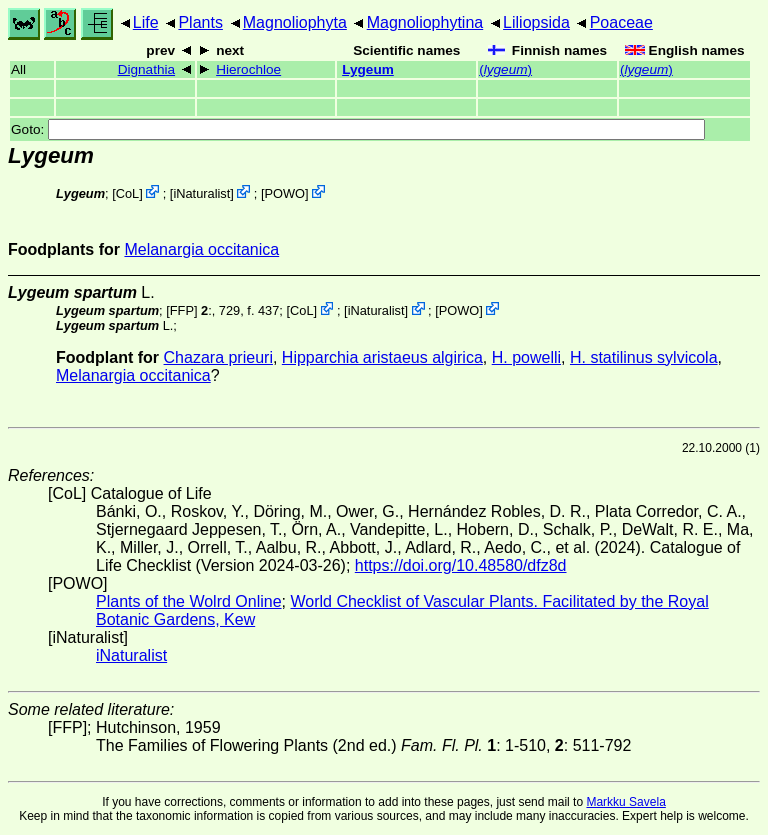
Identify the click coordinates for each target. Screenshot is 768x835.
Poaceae (621, 22)
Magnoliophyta (295, 22)
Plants (200, 22)
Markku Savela (625, 802)
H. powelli (526, 357)
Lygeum (368, 69)
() (505, 69)
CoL (127, 193)
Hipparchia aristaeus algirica (382, 357)
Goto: (358, 129)
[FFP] (181, 310)
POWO (284, 193)
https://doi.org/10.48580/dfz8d (461, 565)
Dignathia (146, 69)
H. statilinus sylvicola (644, 357)
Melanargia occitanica (201, 249)
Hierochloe (248, 69)
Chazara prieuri (218, 357)
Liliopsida (536, 22)
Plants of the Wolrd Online (189, 601)
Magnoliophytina (425, 22)
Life (146, 22)
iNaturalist (201, 193)
